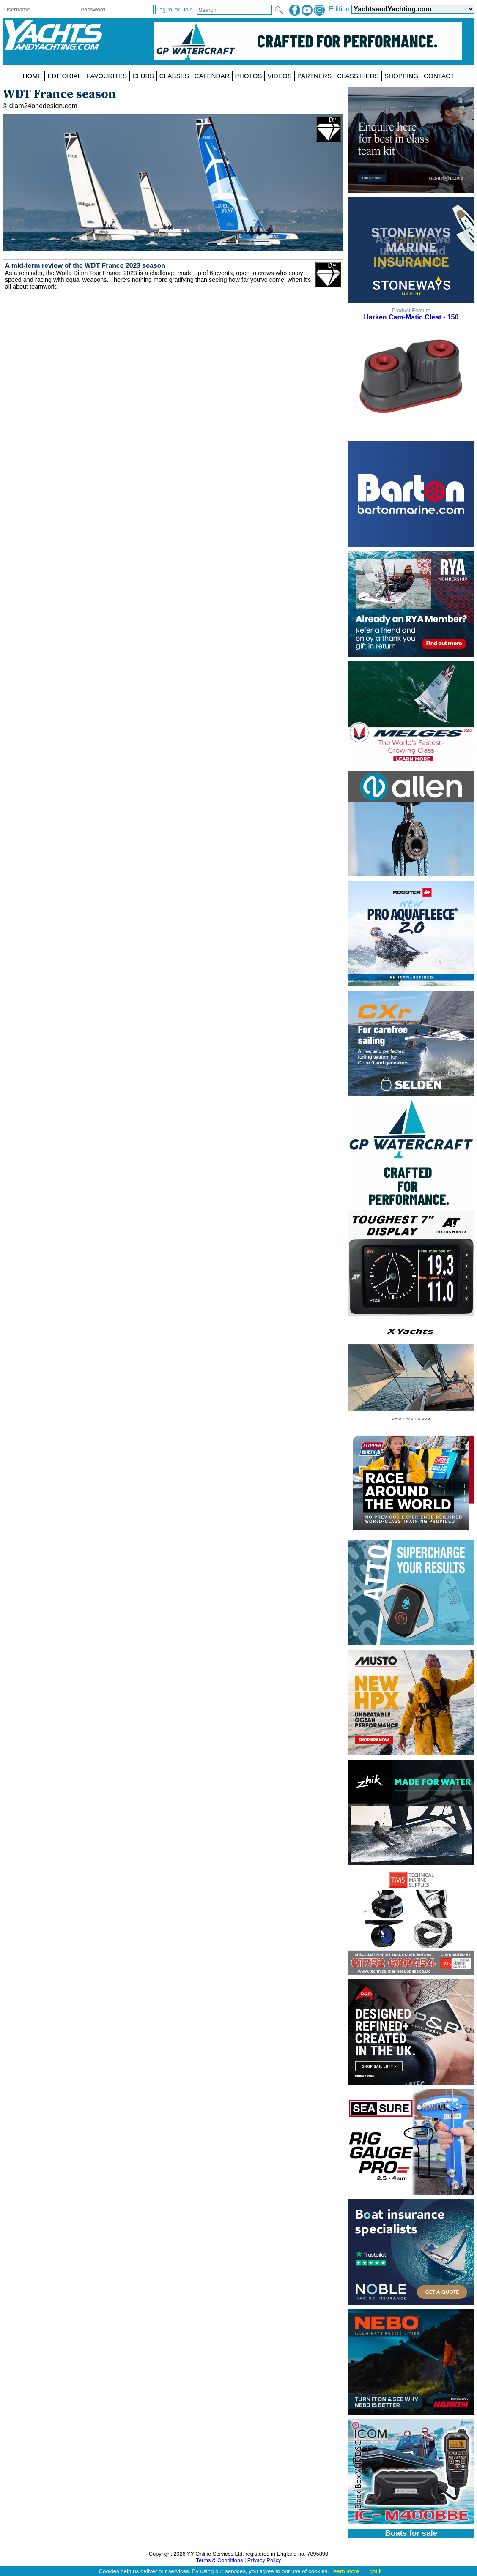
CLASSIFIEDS (358, 75)
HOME (32, 75)
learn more (345, 2571)
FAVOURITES (107, 75)
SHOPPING (401, 75)
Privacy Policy (264, 2560)
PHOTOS (248, 75)
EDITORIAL (64, 75)
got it (376, 2571)
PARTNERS (314, 75)
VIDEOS (279, 75)
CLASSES (174, 75)
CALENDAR (212, 75)
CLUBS (143, 75)
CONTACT (439, 75)
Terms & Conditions (219, 2560)
